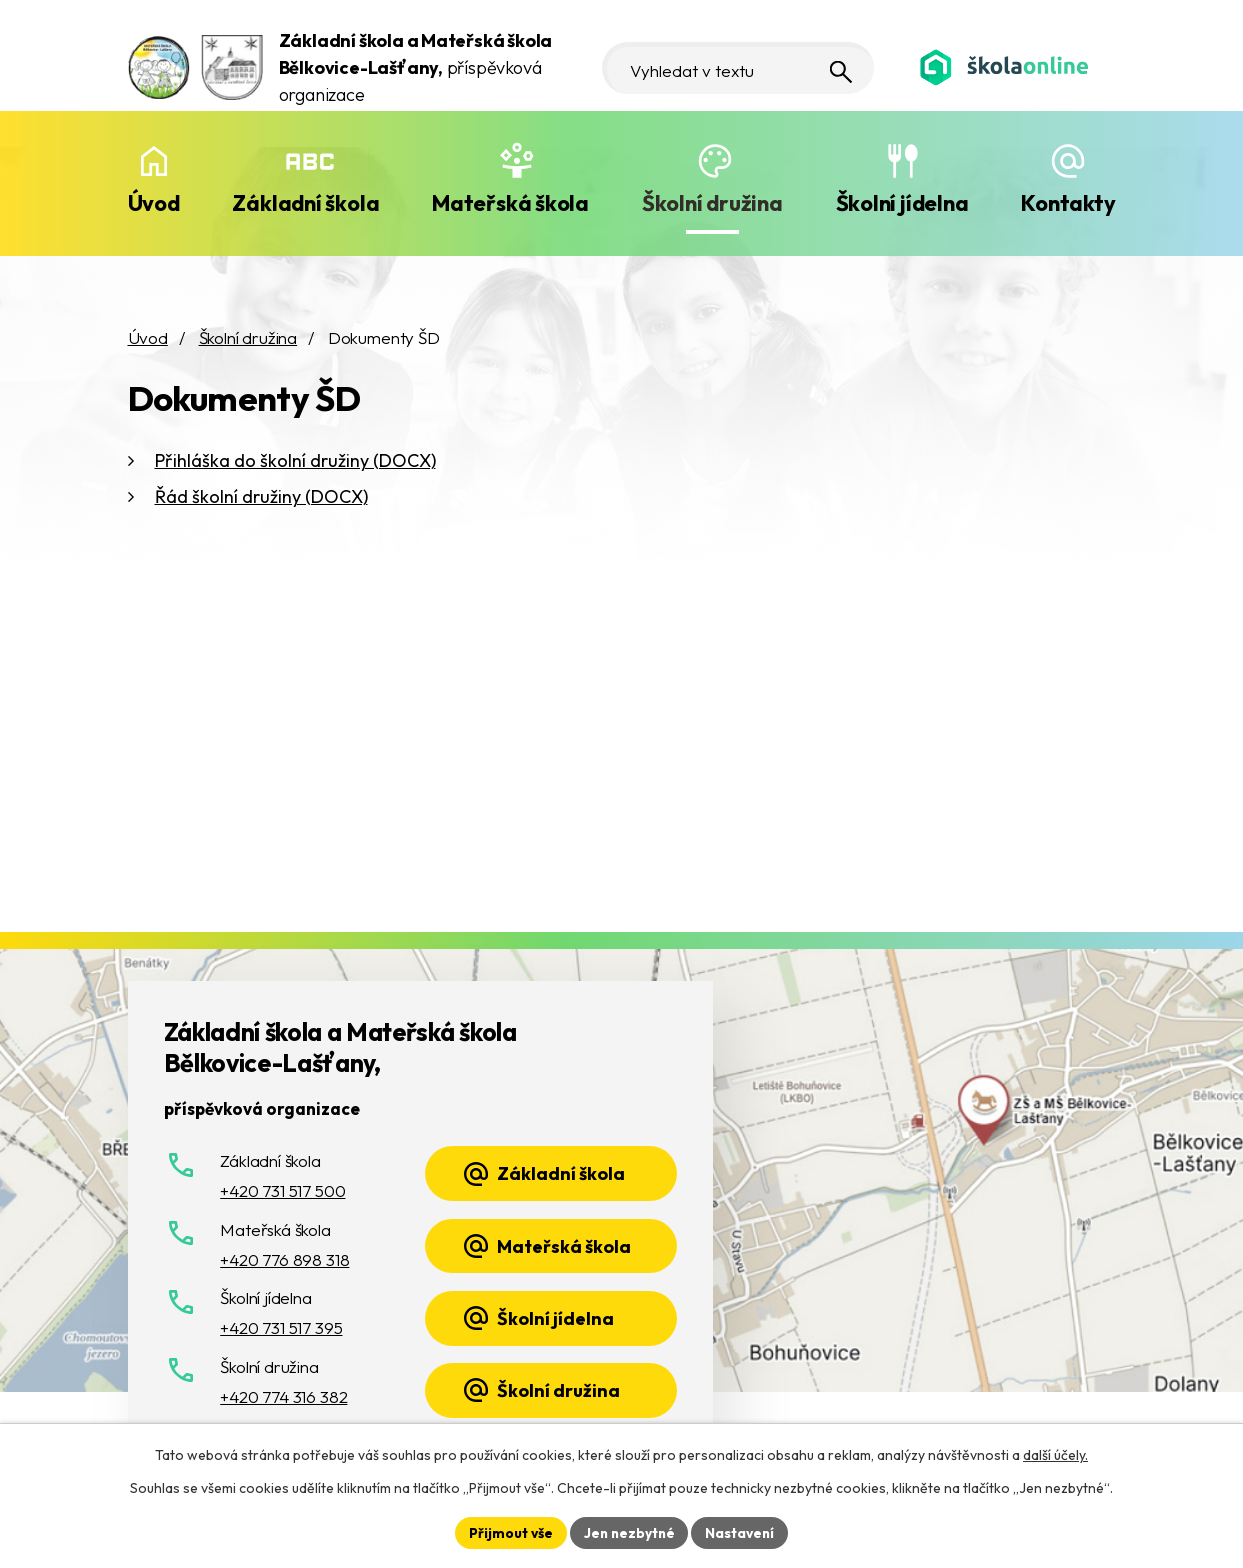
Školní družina (712, 203)
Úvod (154, 203)
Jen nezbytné (629, 1532)
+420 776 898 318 (284, 1259)
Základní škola (305, 203)
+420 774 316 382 (283, 1396)
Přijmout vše (508, 1532)
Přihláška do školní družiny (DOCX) (295, 460)
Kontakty (1068, 203)
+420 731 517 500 (282, 1190)
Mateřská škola (510, 203)
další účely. (1055, 1454)
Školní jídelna (902, 203)
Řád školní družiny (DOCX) (261, 496)
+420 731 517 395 (281, 1327)
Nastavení (742, 1532)
